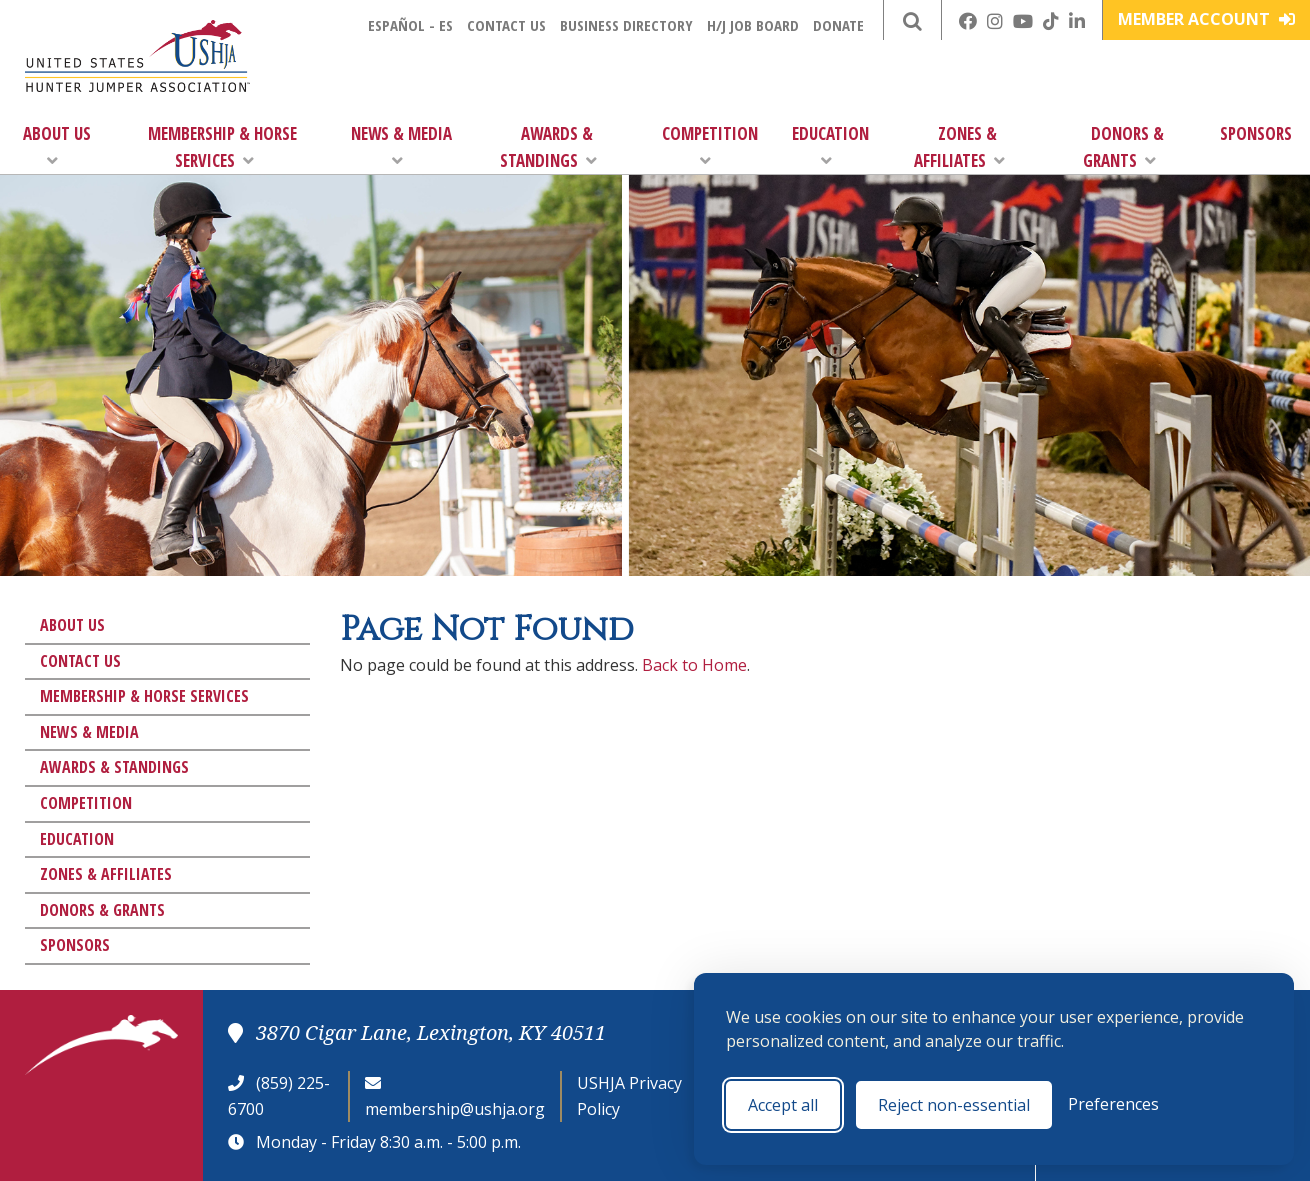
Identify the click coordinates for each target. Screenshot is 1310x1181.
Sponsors (1256, 133)
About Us (57, 145)
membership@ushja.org (455, 1109)
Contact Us (506, 25)
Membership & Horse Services (222, 147)
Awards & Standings (548, 147)
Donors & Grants (1123, 147)
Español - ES (410, 25)
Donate (838, 25)
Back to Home (694, 665)
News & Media (401, 145)
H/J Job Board (753, 25)
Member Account (1206, 19)
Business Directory (626, 25)
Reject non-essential (954, 1105)
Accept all (783, 1105)
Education (830, 145)
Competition (710, 145)
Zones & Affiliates (959, 147)
